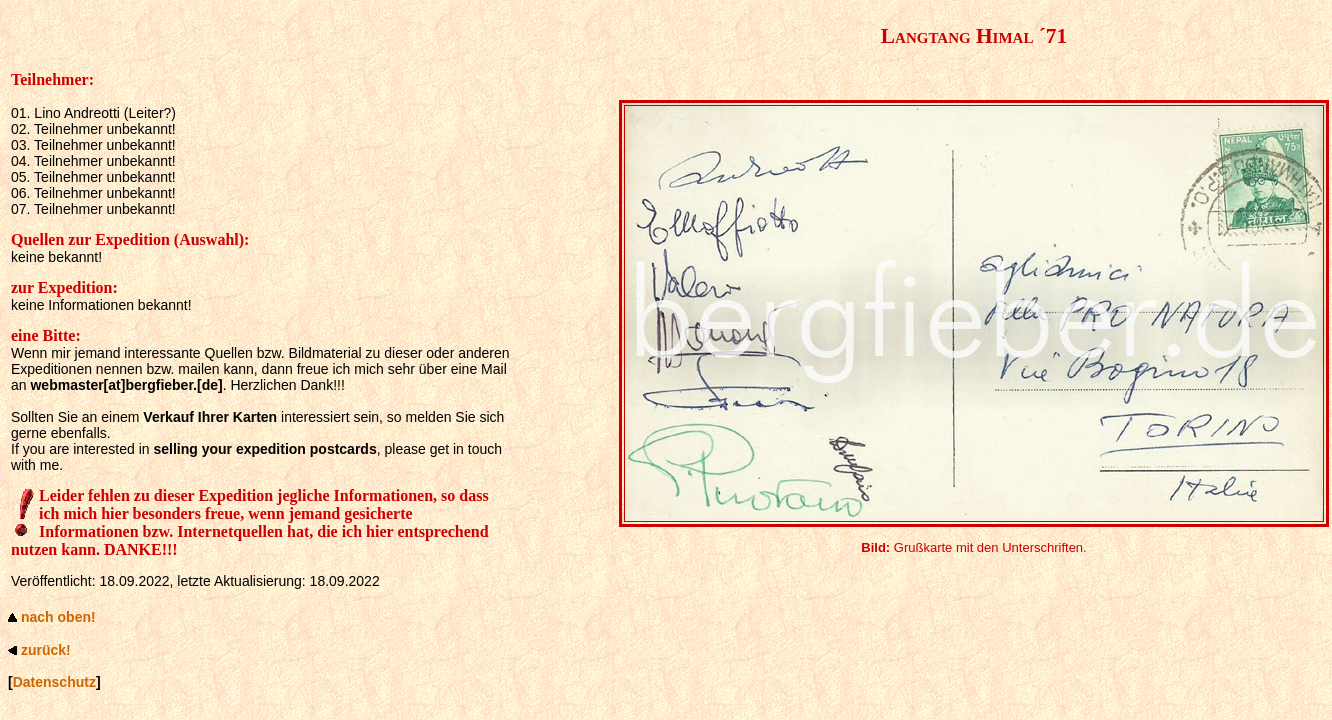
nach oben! (58, 617)
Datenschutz (54, 682)
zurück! (46, 650)
